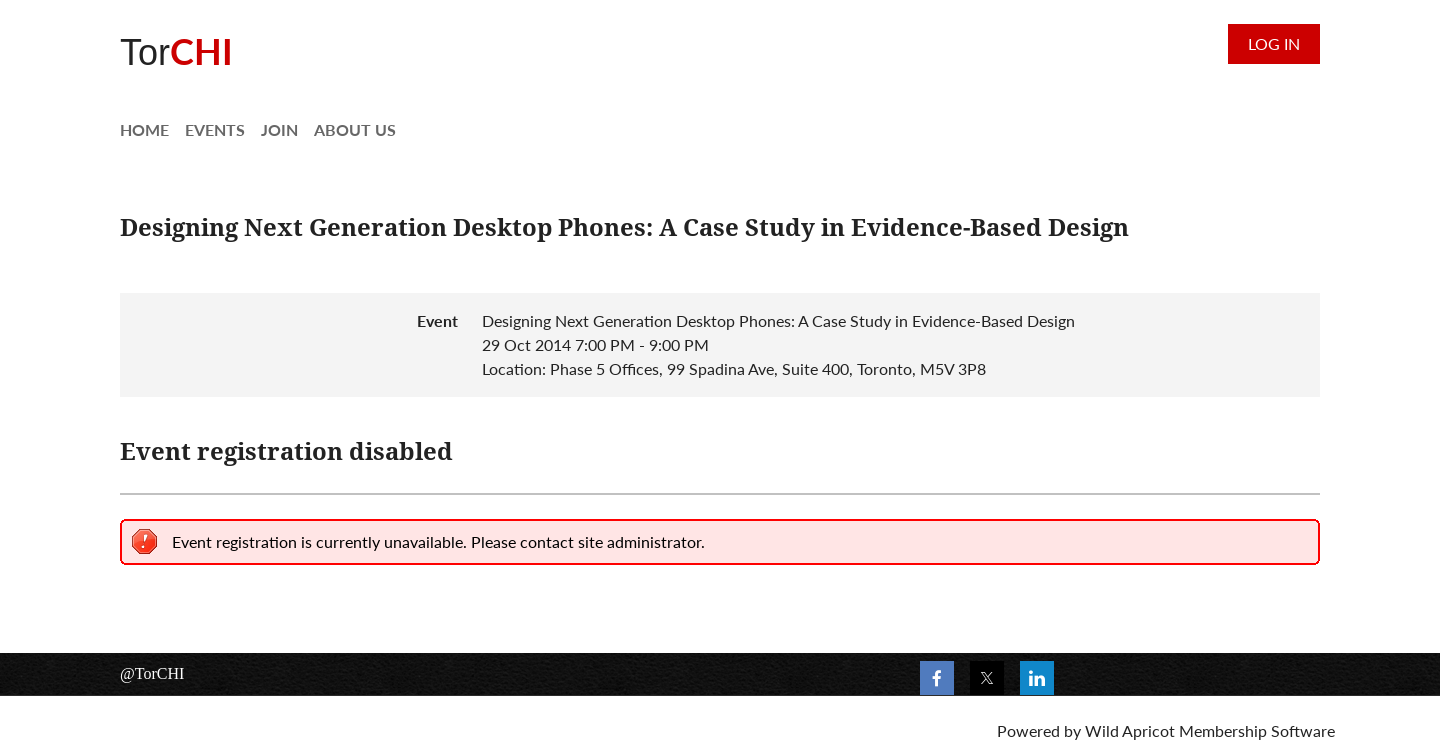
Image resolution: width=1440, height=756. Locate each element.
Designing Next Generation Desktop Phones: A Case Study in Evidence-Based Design (624, 228)
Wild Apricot (1130, 730)
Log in (1274, 43)
